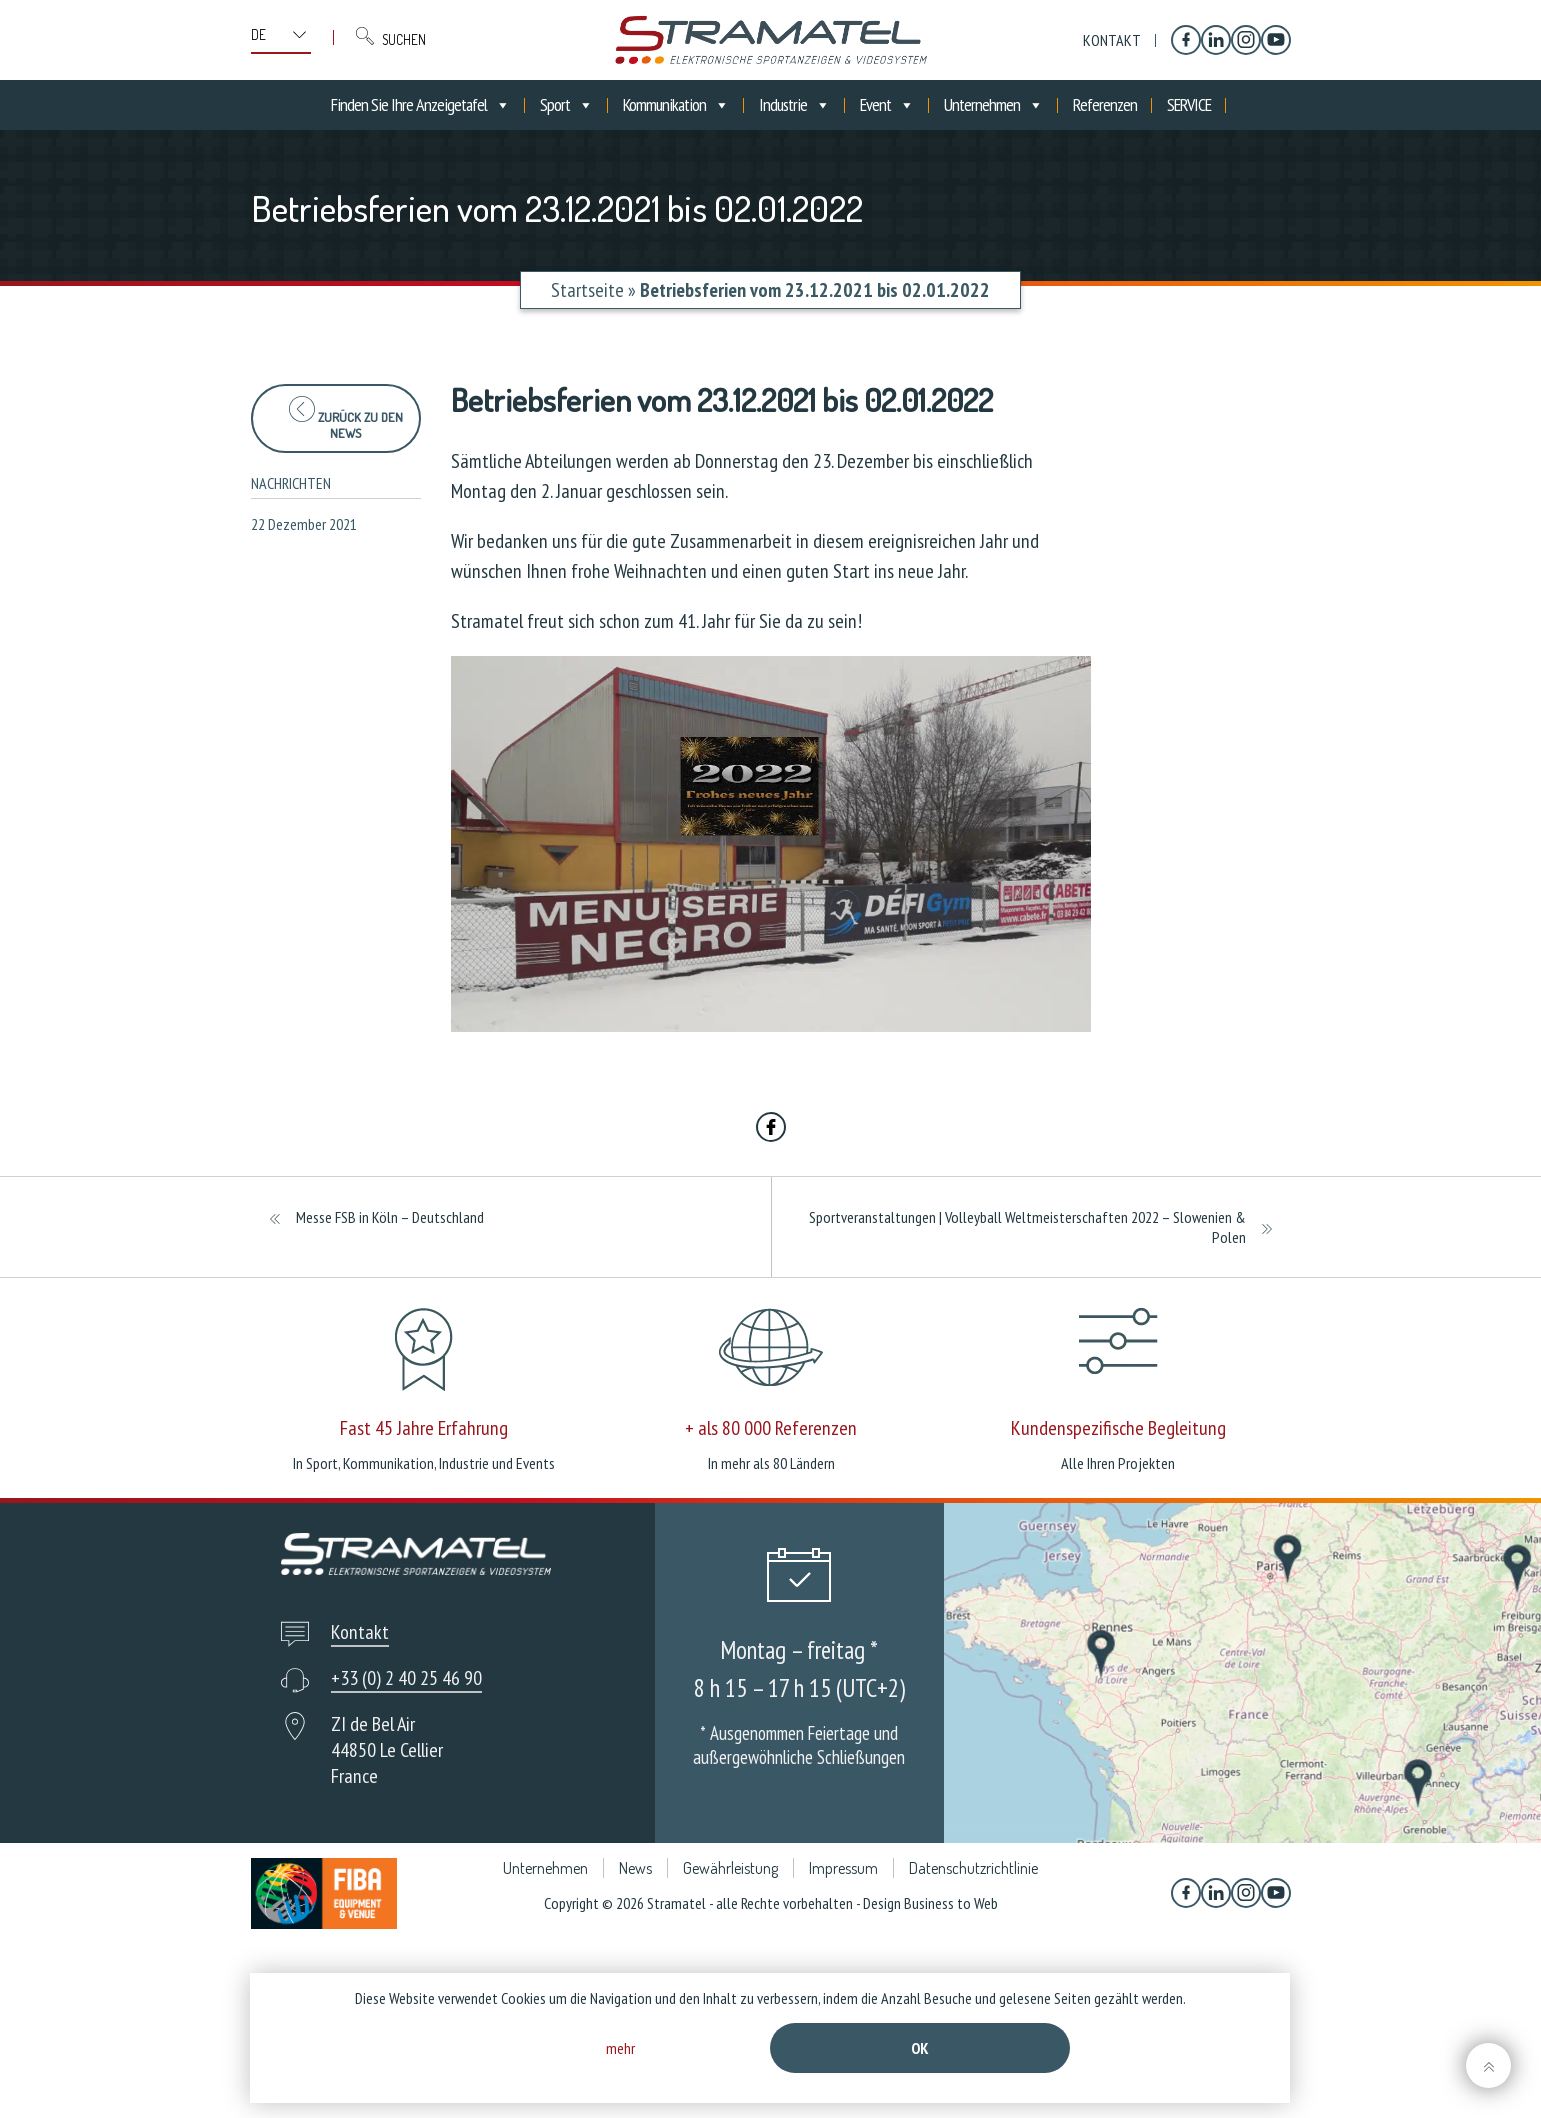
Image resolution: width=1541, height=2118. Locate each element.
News (635, 1868)
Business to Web (951, 1903)
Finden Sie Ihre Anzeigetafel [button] (420, 105)
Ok (920, 2048)
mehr (620, 2048)
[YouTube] (1276, 40)
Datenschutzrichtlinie (973, 1868)
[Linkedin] (1216, 40)
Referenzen (1105, 104)
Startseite (587, 290)
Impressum (843, 1868)
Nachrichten (291, 483)
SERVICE (1189, 104)
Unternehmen (993, 105)
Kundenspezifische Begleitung (1118, 1428)
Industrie (794, 105)
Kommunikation (676, 105)
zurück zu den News (346, 418)
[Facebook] (1186, 40)
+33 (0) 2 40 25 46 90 (406, 1678)
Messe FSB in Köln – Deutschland (390, 1217)
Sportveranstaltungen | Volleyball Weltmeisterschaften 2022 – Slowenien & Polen (1027, 1227)
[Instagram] (1246, 40)
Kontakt (1112, 40)
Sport (566, 105)
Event (887, 105)
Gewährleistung (730, 1868)
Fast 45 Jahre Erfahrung (424, 1428)
